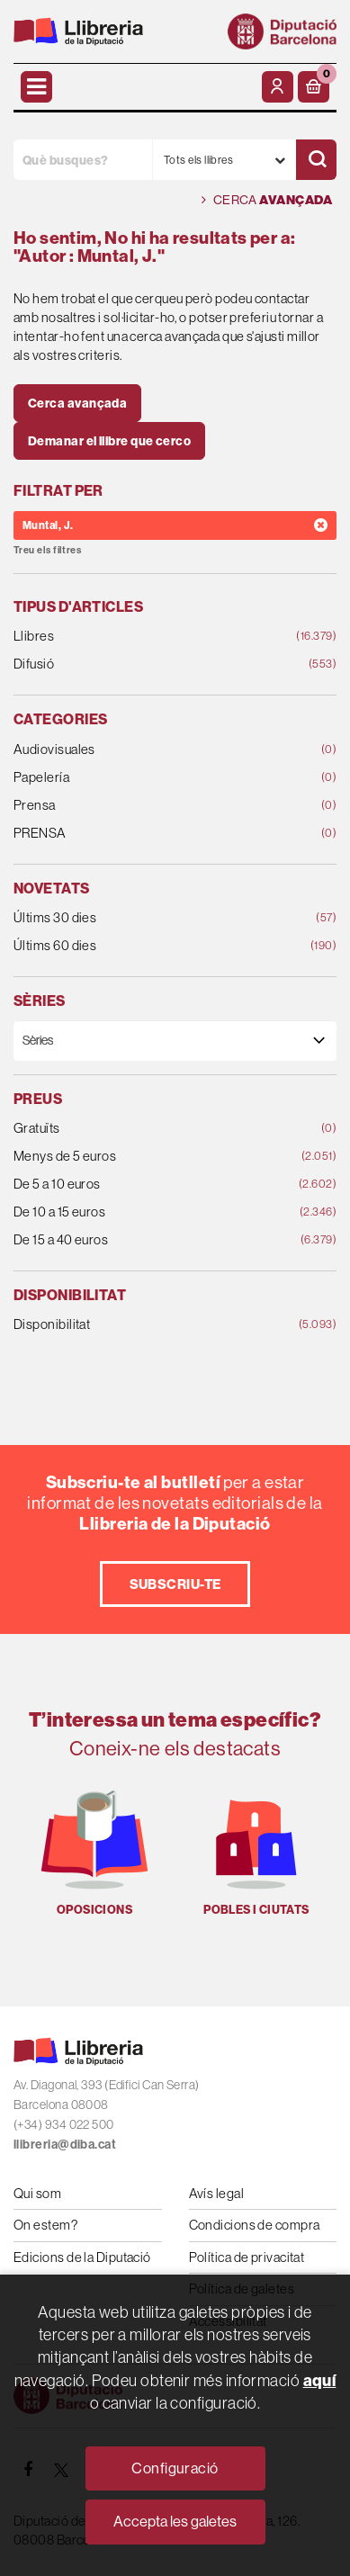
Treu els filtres (47, 550)
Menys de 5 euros (145, 1156)
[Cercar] (316, 159)
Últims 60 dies (145, 946)
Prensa (145, 805)
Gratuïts (145, 1128)
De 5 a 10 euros (145, 1184)
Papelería (145, 777)
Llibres (145, 636)
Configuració (174, 2468)
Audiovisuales (145, 750)
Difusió (145, 664)
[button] (313, 87)
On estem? (45, 2224)
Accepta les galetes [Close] (175, 2521)
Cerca (267, 200)
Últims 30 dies (145, 918)
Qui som (37, 2193)
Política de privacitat (247, 2257)
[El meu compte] (277, 87)
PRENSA (145, 833)
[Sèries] (175, 1040)
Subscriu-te (175, 1584)
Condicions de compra (254, 2224)
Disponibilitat (145, 1325)
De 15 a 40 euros (145, 1240)
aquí (320, 2380)
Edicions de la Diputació (82, 2257)
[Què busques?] (82, 159)
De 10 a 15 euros (145, 1212)
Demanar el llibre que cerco (109, 441)
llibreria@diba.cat (64, 2144)
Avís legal (217, 2193)
